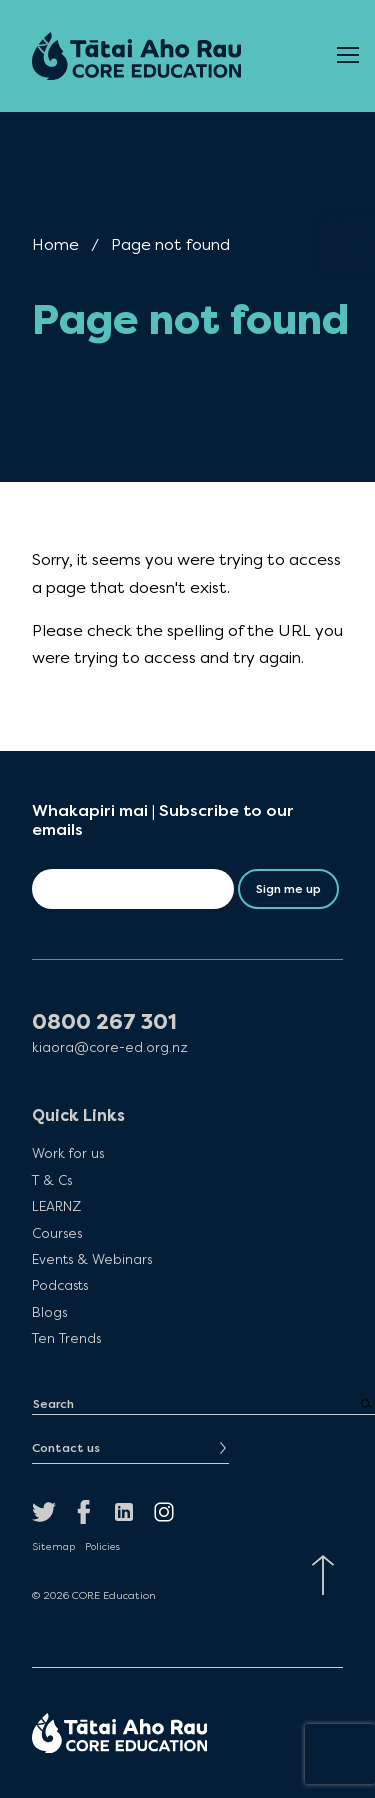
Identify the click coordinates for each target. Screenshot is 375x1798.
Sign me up (288, 889)
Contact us (66, 1448)
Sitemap (53, 1547)
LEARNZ (56, 1206)
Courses (57, 1233)
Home (55, 244)
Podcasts (60, 1285)
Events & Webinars (92, 1259)
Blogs (49, 1312)
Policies (102, 1547)
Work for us (68, 1153)
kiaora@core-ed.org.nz (110, 1047)
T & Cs (52, 1180)
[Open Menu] (348, 56)
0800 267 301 (104, 1022)
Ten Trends (66, 1338)
